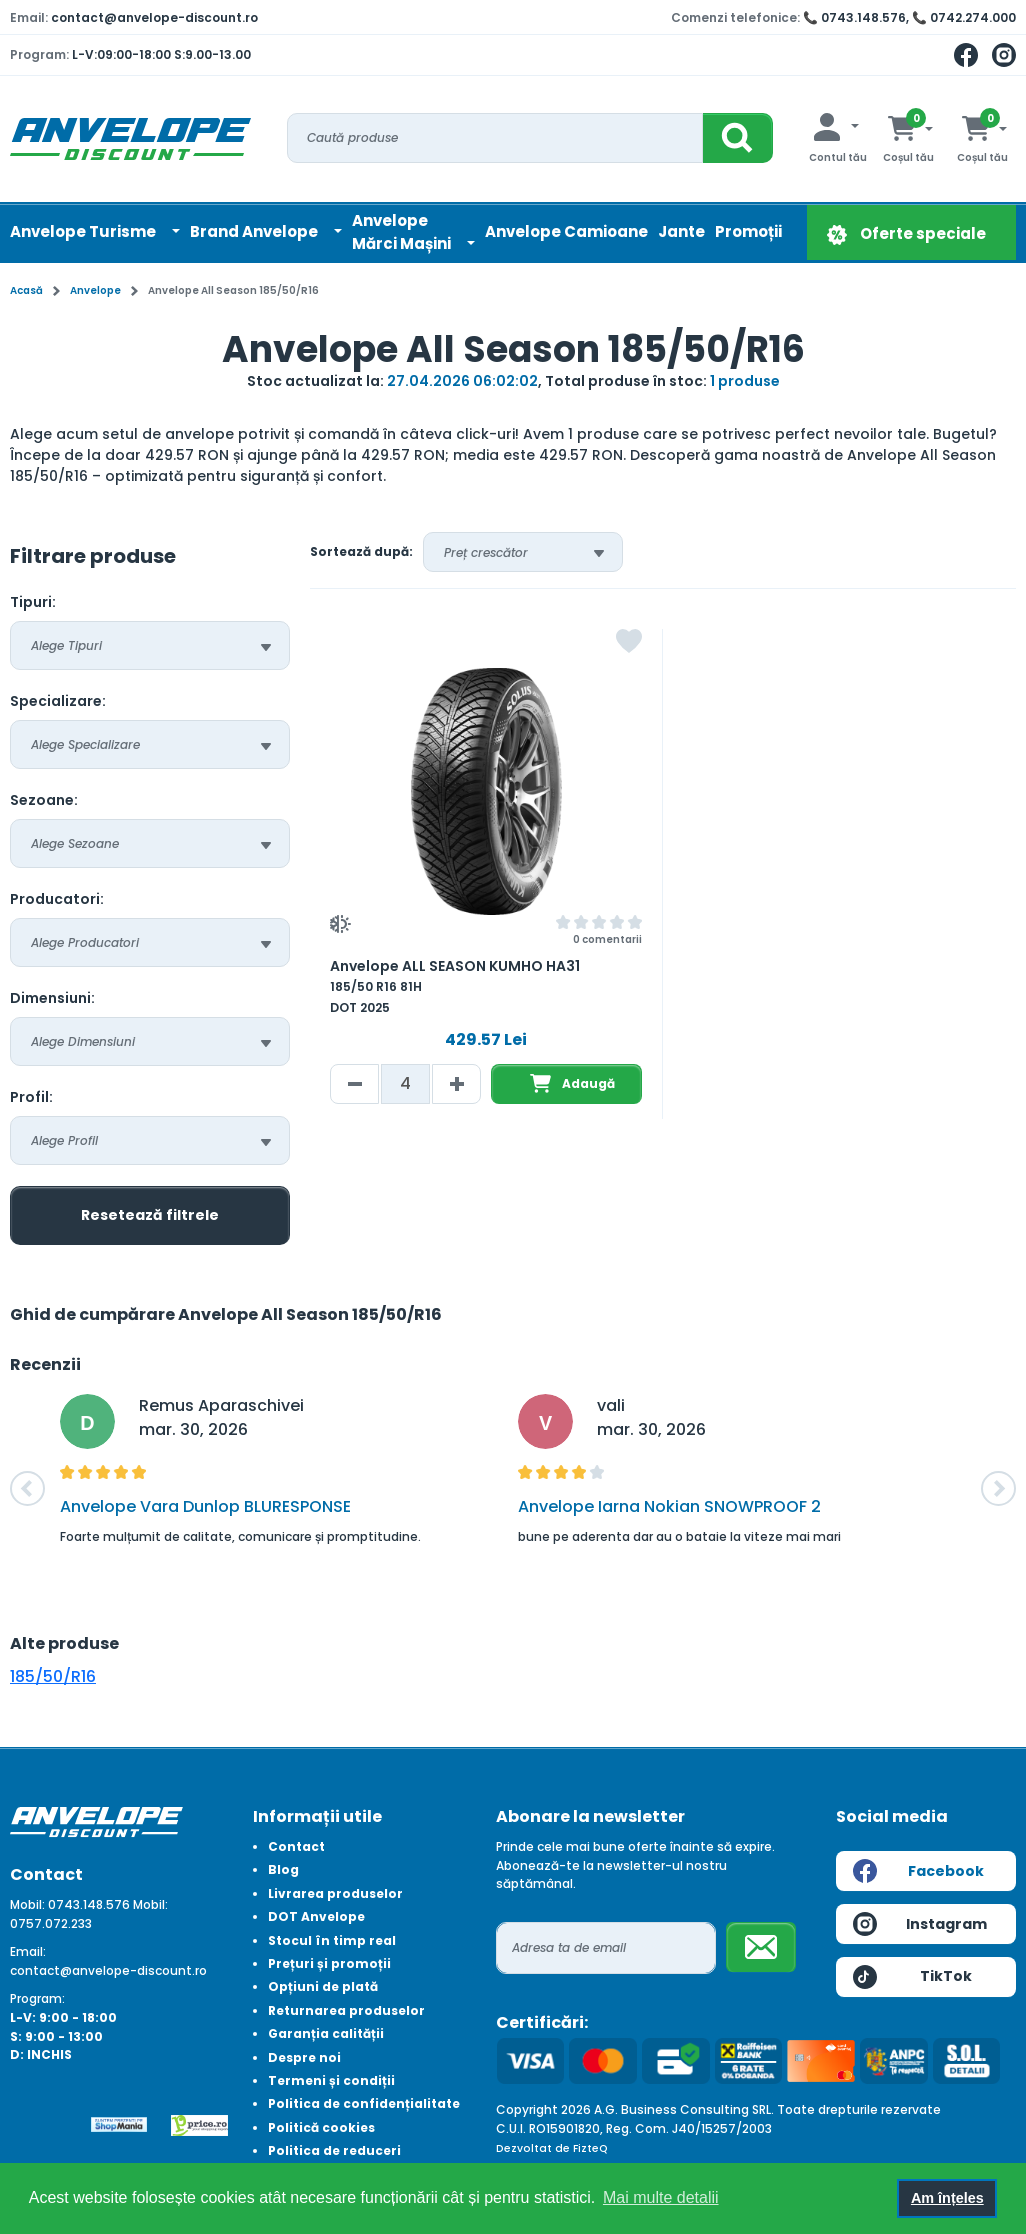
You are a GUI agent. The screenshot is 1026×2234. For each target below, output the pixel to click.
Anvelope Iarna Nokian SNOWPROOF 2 (669, 1506)
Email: (28, 1951)
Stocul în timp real (332, 1940)
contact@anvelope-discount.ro (154, 17)
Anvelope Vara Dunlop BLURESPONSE (205, 1506)
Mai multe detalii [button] (661, 2197)
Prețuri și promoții (329, 1963)
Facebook (918, 1871)
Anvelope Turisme (84, 231)
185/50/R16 (53, 1676)
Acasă (26, 290)
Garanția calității (326, 2033)
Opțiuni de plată (323, 1986)
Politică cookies (321, 2127)
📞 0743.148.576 (854, 17)
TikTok (912, 1977)
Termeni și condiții (331, 2080)
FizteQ (590, 2148)
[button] (27, 1488)
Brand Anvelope (255, 231)
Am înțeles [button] (947, 2198)
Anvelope (95, 290)
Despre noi (304, 2057)
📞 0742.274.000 (964, 17)
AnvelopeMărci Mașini (403, 232)
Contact (296, 1846)
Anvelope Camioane (566, 231)
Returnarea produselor (346, 2010)
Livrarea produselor (335, 1893)
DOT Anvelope (316, 1916)
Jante (681, 231)
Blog (283, 1869)
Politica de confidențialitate (364, 2103)
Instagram (920, 1924)
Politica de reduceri (334, 2150)
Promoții (748, 231)
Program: (37, 1998)
